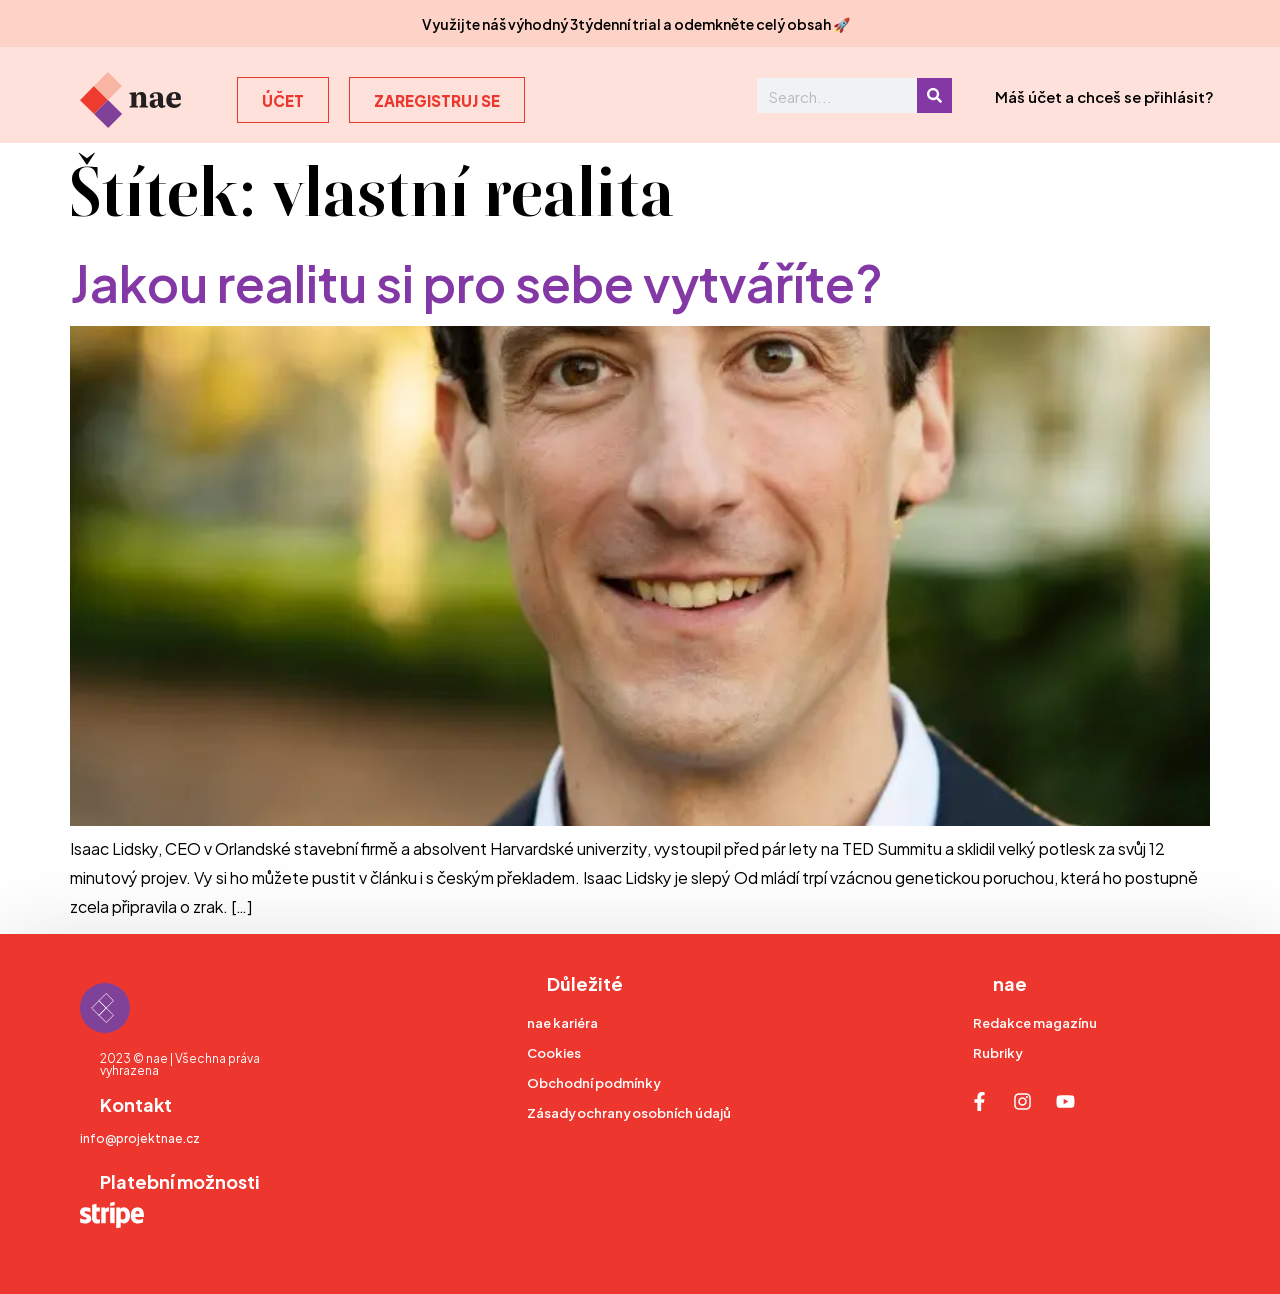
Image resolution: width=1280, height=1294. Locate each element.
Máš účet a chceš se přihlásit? (1104, 95)
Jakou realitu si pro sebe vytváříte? (476, 279)
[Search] (934, 95)
